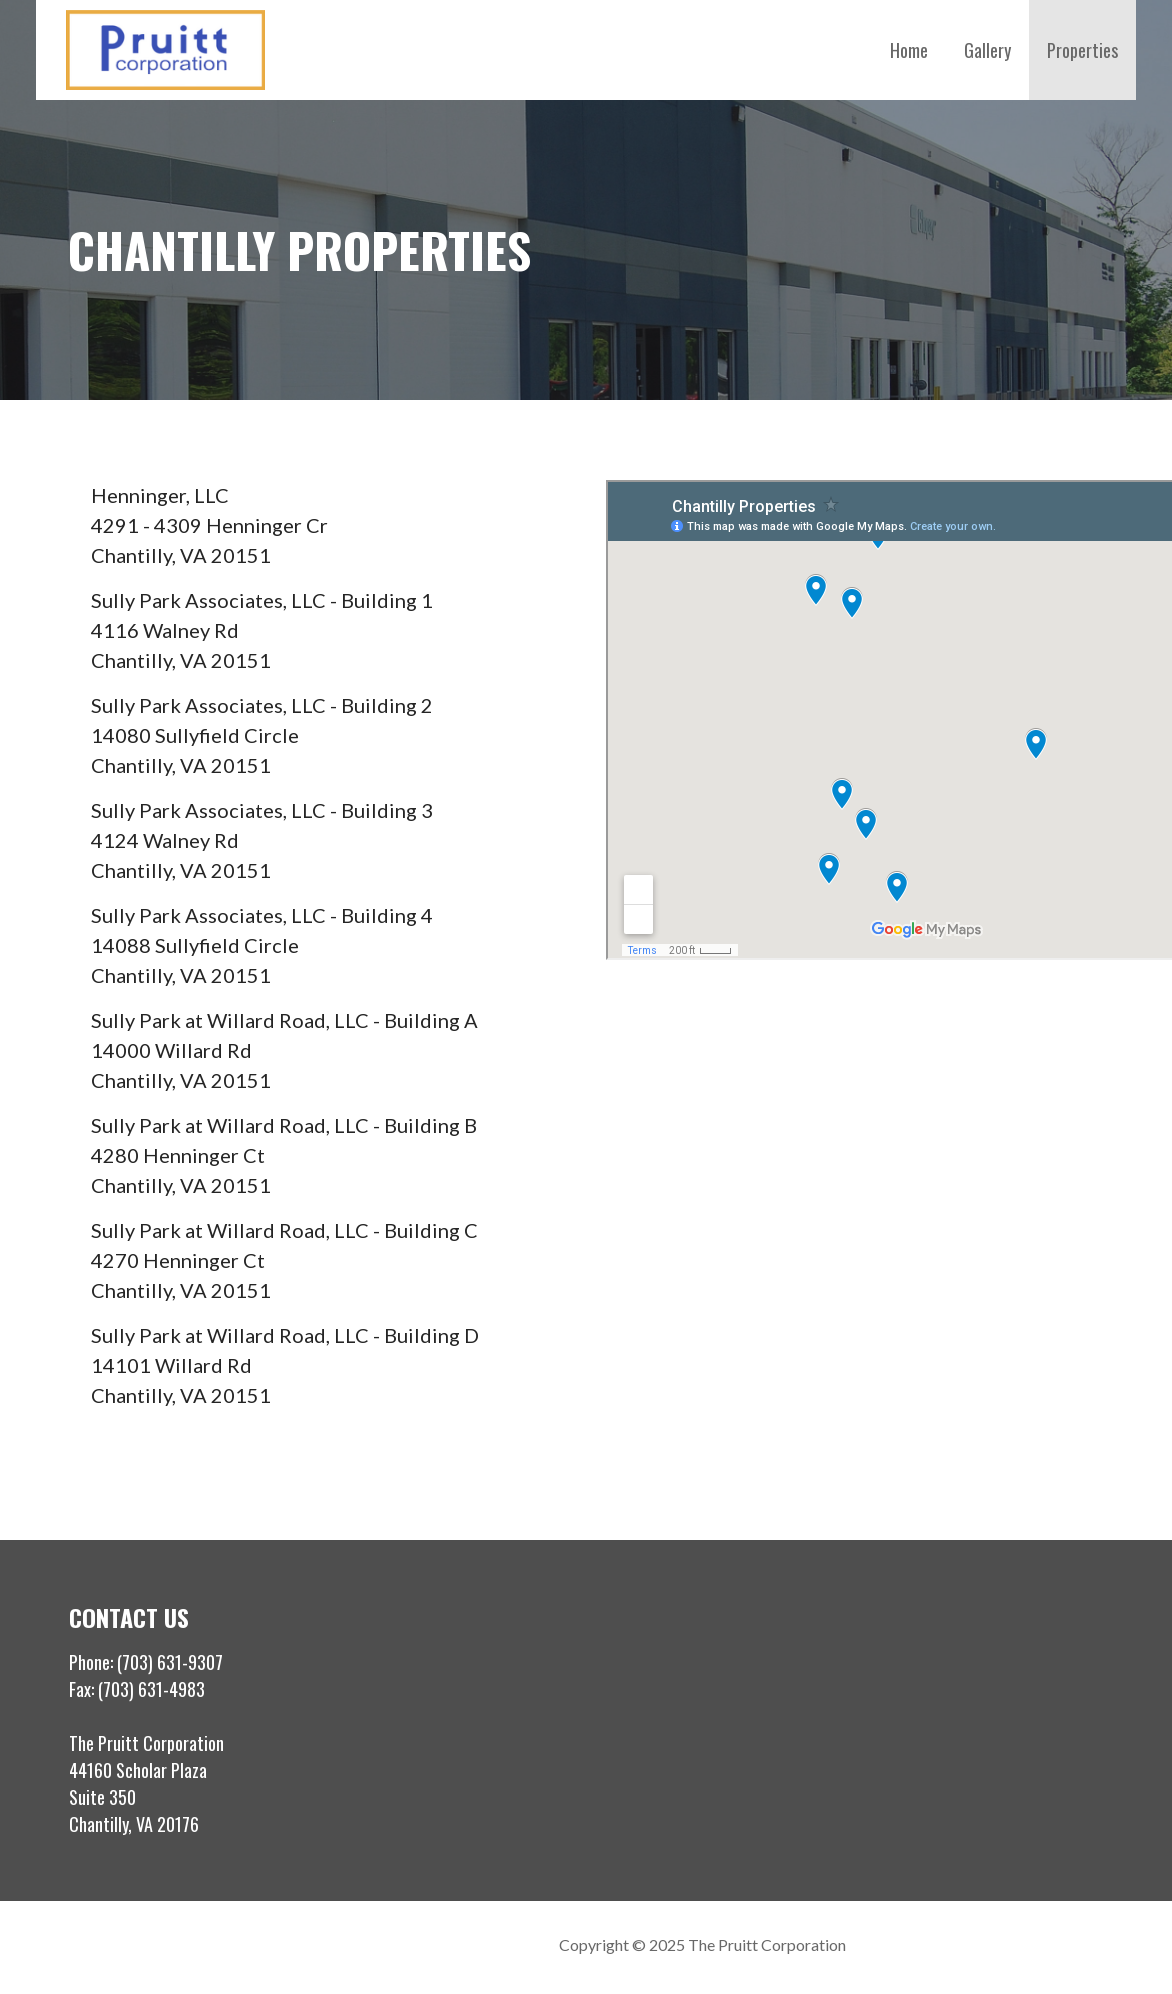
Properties (1082, 50)
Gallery (987, 50)
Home (909, 50)
